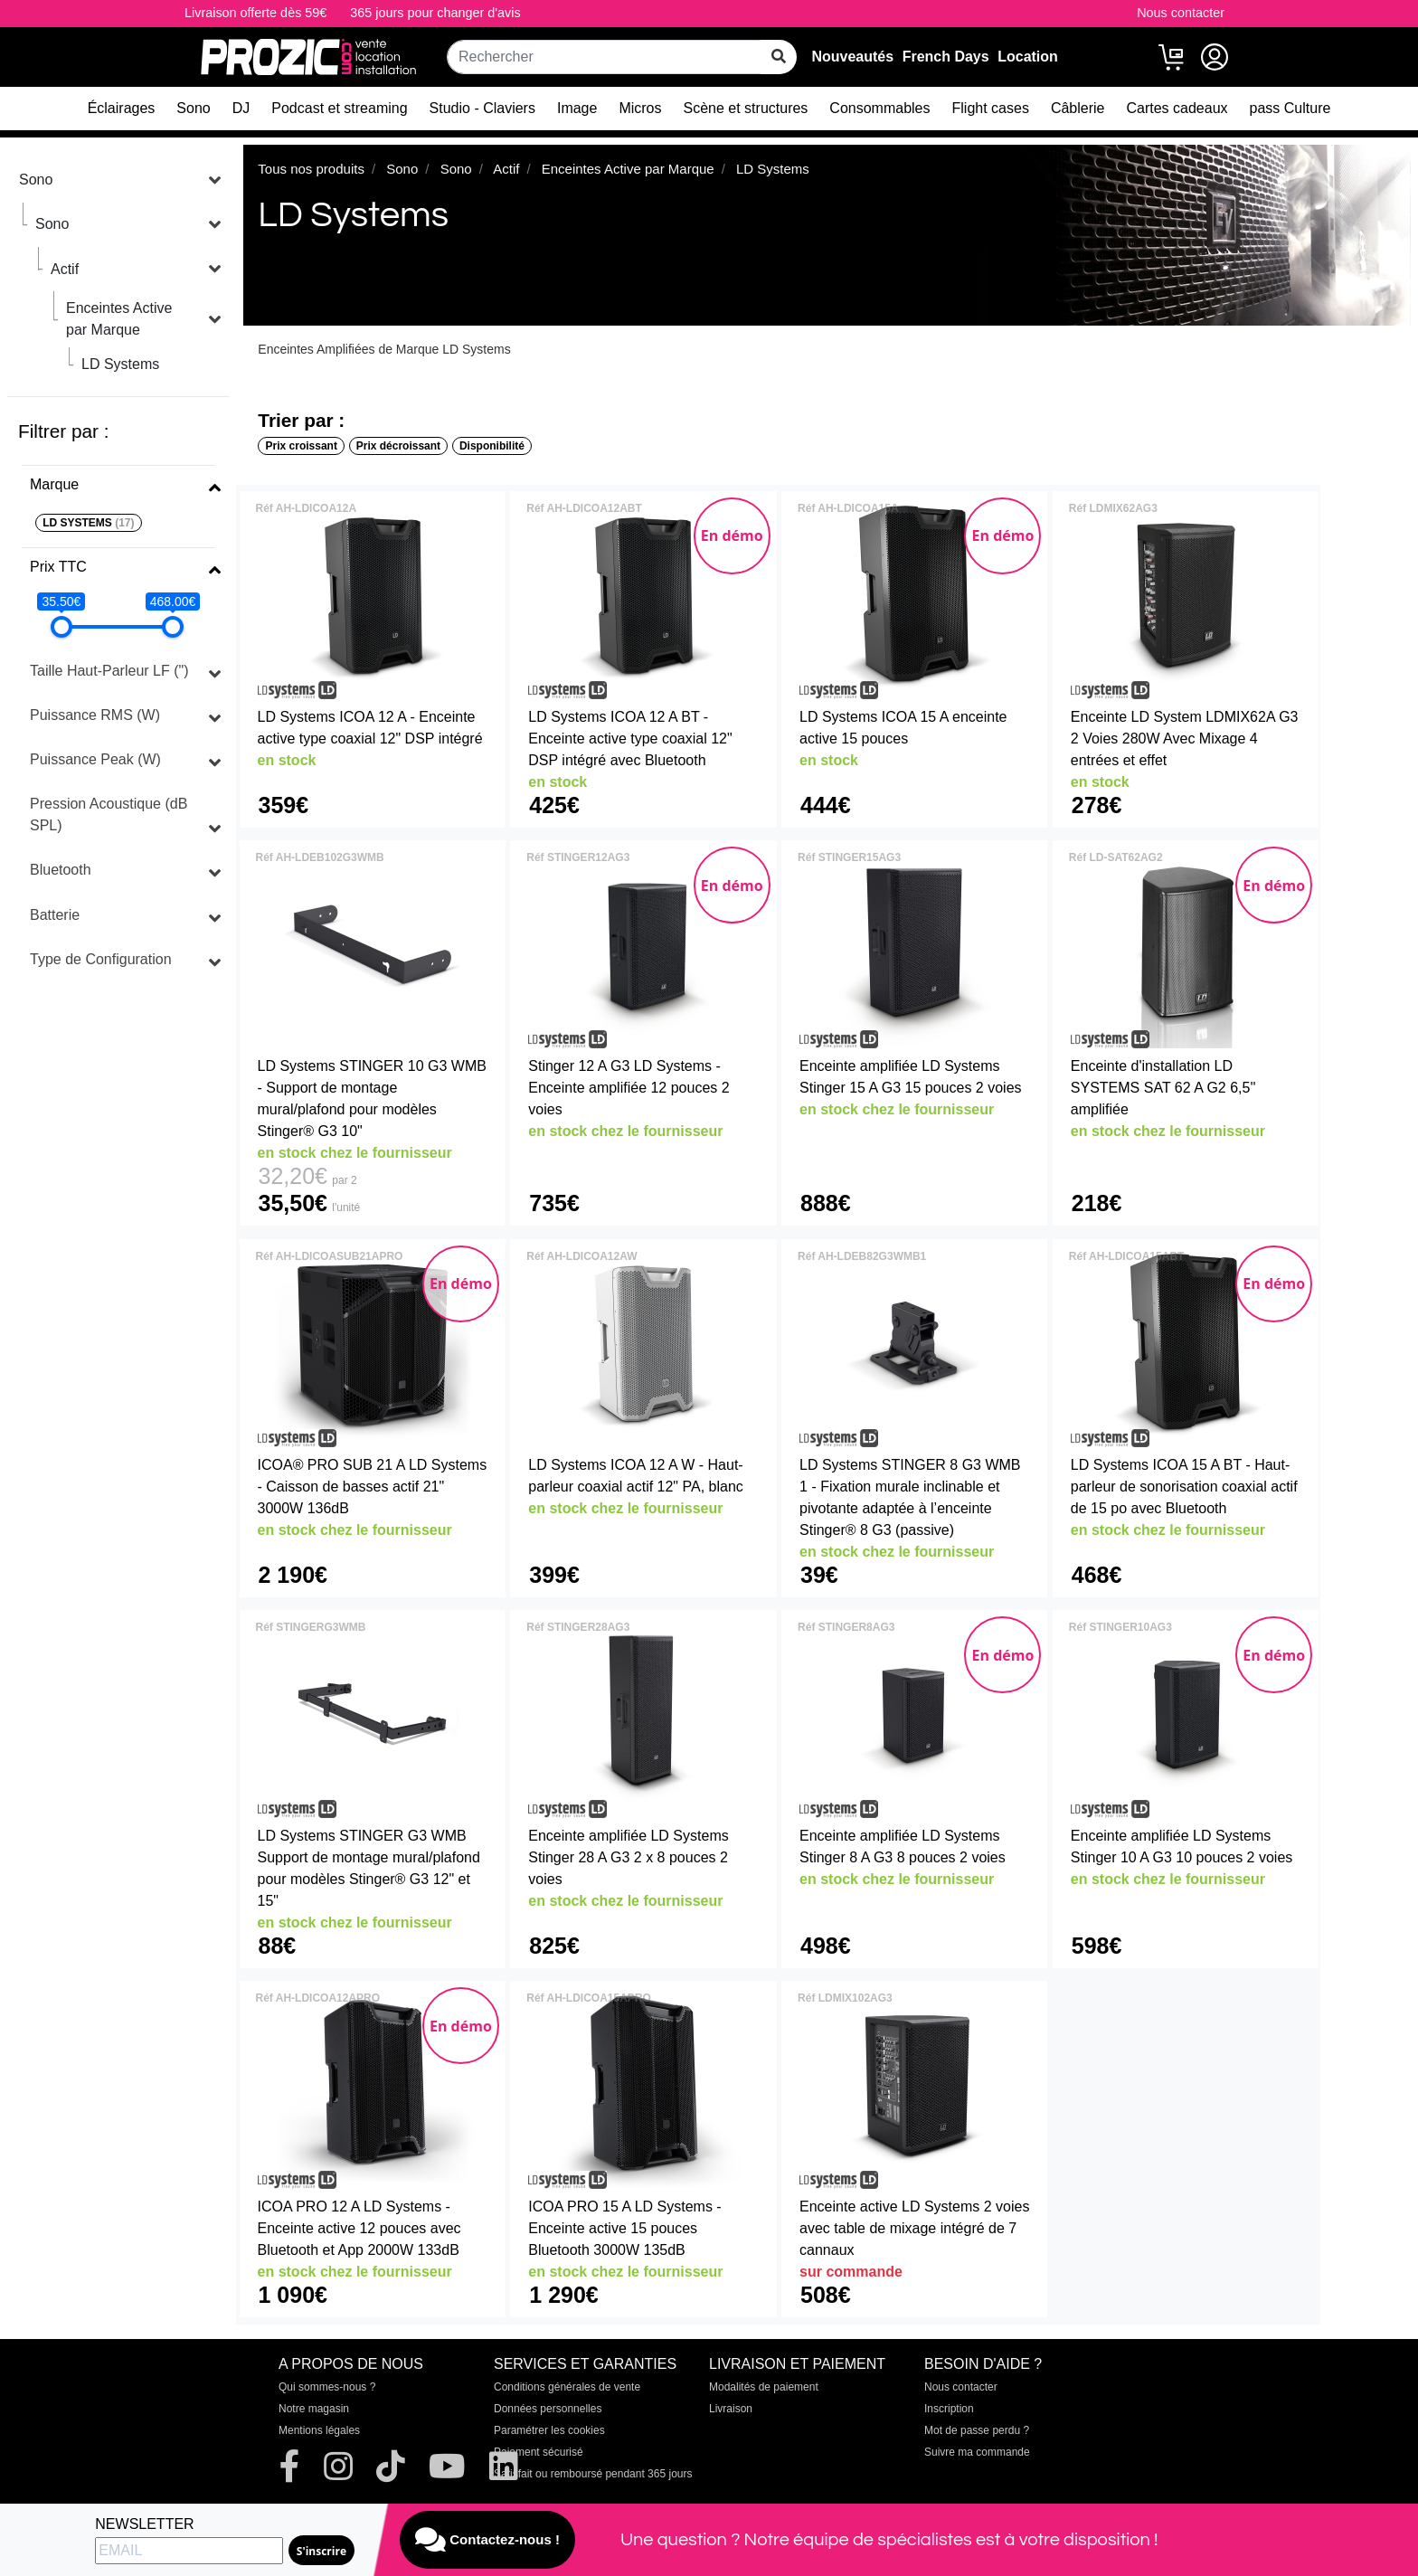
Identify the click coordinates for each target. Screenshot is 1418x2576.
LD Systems (120, 364)
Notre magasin (314, 2408)
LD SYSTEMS (88, 522)
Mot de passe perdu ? (976, 2430)
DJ (241, 108)
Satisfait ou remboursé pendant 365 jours (593, 2473)
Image (577, 108)
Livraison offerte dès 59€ (255, 12)
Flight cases (990, 108)
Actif (65, 269)
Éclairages (122, 108)
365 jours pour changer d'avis (435, 12)
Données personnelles (547, 2408)
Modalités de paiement (763, 2387)
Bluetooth (60, 869)
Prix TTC (58, 566)
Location (1027, 56)
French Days (946, 56)
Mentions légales (319, 2430)
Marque (54, 484)
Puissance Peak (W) (95, 759)
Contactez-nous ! (487, 2539)
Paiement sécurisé (538, 2452)
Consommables (879, 108)
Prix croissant (301, 445)
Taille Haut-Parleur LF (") (109, 670)
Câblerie (1078, 108)
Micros (640, 108)
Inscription (949, 2408)
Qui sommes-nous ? (327, 2387)
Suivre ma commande (977, 2452)
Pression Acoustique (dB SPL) (108, 814)
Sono (193, 108)
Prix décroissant (398, 445)
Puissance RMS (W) (95, 715)
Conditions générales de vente (567, 2387)
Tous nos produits (311, 168)
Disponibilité (492, 445)
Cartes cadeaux (1176, 108)
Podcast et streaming (339, 108)
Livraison (730, 2408)
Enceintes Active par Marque (119, 318)
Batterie (55, 915)
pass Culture (1290, 108)
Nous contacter (1180, 12)
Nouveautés (852, 56)
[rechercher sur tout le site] (779, 57)
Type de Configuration (101, 959)
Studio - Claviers (482, 108)
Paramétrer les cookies (549, 2430)
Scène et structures (746, 108)
